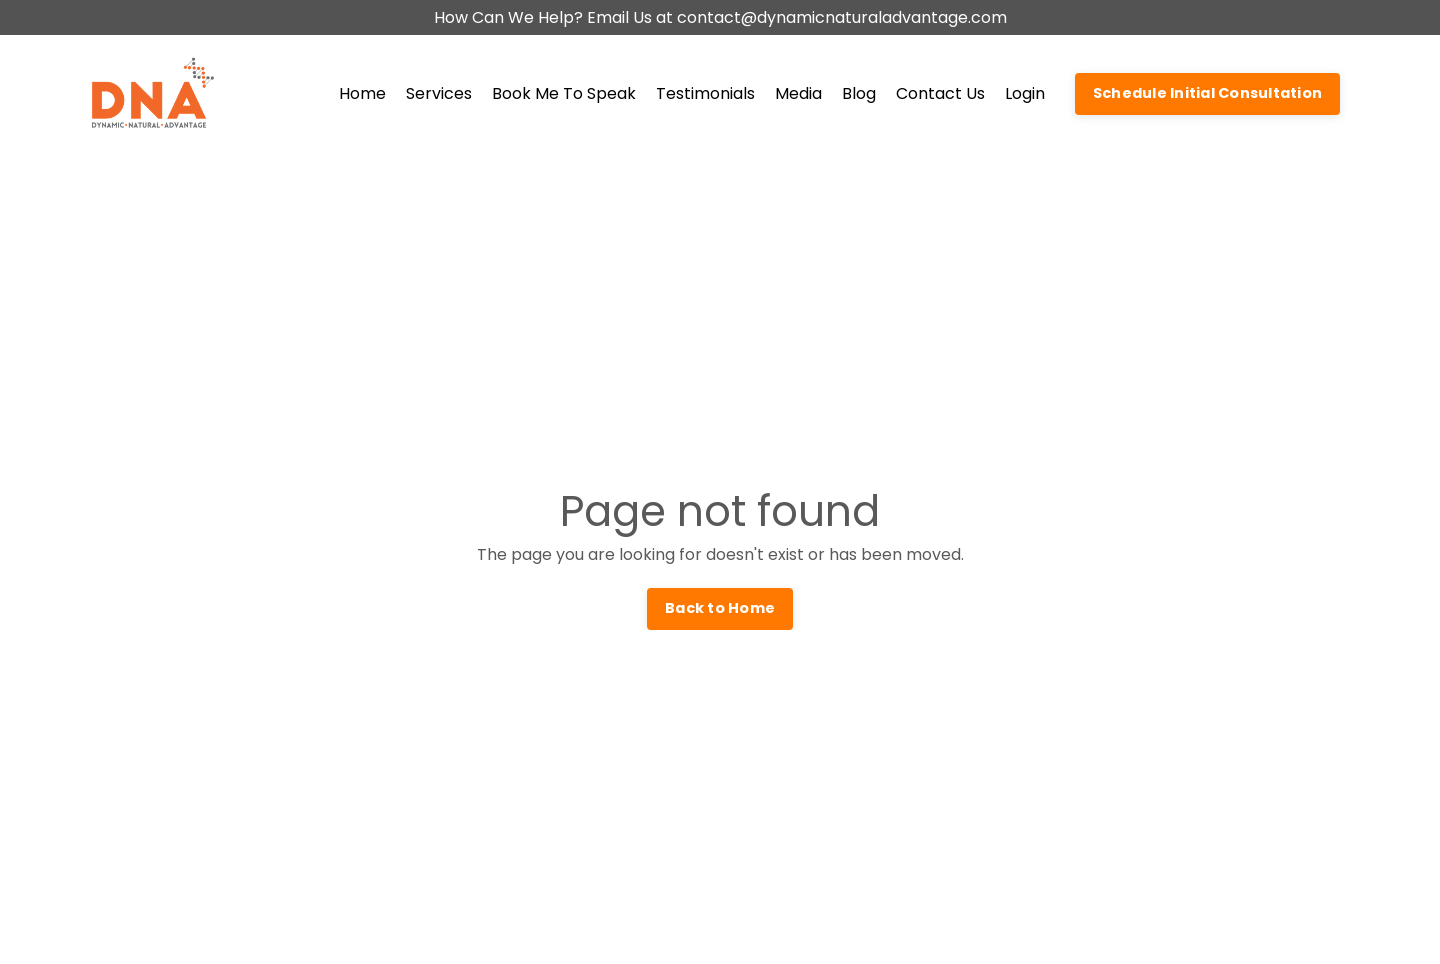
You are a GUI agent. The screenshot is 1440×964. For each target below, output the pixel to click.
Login (1025, 93)
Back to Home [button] (720, 608)
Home (362, 93)
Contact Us (940, 93)
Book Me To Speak (564, 93)
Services (439, 93)
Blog (859, 93)
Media (798, 93)
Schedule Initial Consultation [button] (1207, 93)
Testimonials (705, 93)
